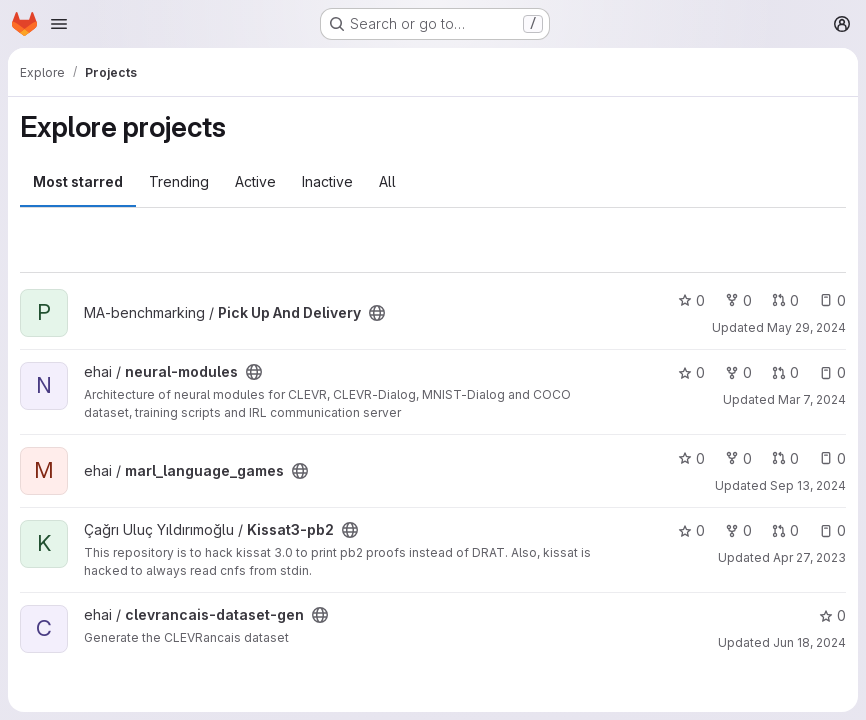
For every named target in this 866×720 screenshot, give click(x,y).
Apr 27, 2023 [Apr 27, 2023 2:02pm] (809, 557)
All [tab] (387, 181)
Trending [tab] (179, 181)
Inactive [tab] (327, 181)
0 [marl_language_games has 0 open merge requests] (785, 458)
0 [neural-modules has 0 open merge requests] (785, 372)
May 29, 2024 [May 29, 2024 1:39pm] (806, 327)
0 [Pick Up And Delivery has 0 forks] (738, 300)
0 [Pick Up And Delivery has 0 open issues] (832, 300)
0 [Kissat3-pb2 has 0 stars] (691, 530)
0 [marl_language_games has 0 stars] (691, 458)
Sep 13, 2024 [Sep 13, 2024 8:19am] (808, 485)
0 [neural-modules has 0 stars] (691, 372)
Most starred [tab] (78, 181)
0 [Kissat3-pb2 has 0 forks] (738, 530)
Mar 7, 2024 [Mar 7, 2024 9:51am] (812, 399)
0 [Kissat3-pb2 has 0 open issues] (832, 530)
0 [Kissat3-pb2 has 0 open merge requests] (785, 530)
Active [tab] (255, 181)
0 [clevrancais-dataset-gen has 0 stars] (832, 615)
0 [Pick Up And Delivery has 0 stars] (691, 300)
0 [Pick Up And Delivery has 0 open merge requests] (785, 300)
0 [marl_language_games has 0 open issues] (832, 458)
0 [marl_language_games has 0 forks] (738, 458)
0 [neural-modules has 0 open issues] (832, 372)
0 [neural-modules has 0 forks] (738, 372)
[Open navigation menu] (59, 24)
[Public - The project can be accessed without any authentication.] (377, 313)
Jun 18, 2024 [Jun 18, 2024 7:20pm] (809, 642)
